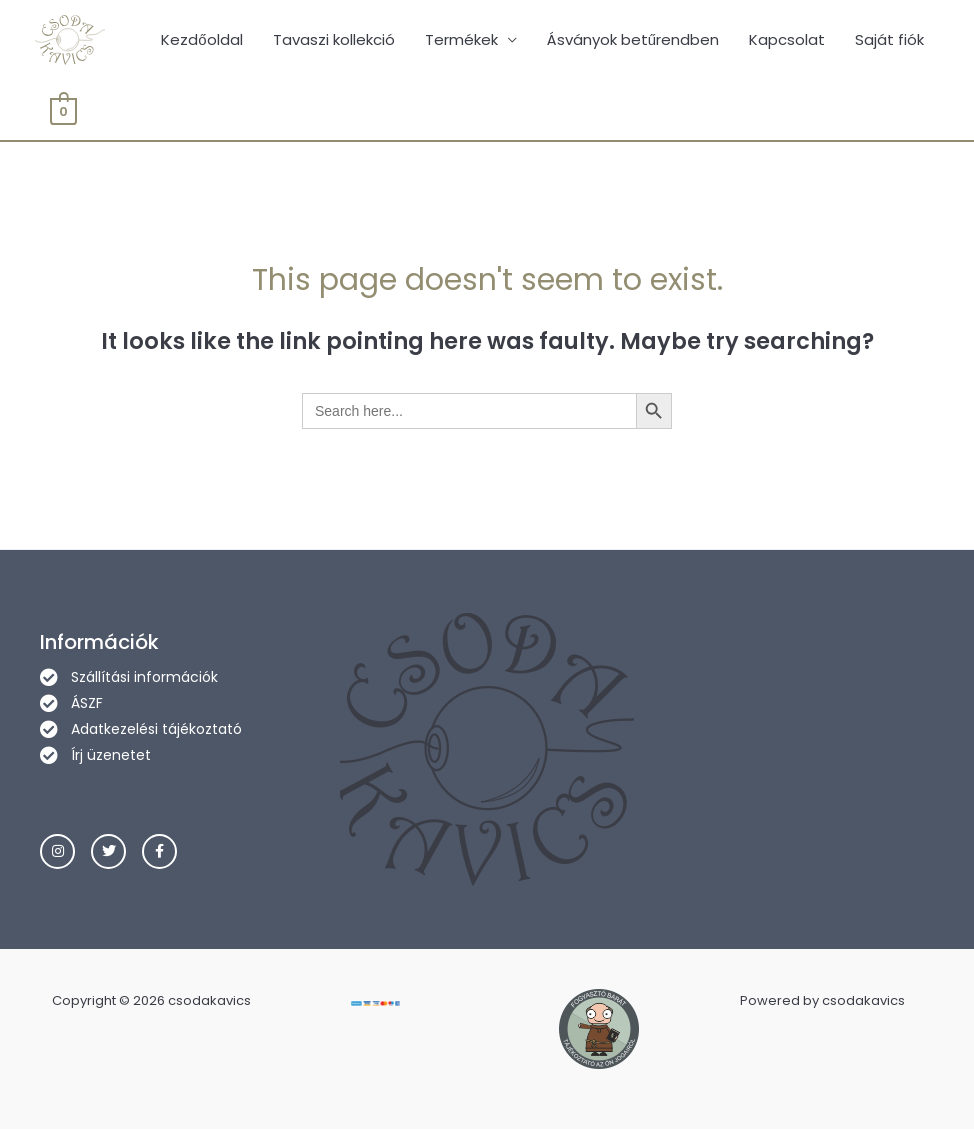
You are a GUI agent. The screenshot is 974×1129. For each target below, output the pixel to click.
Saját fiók (889, 39)
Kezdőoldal (201, 39)
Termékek (461, 39)
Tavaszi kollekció (334, 39)
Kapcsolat (787, 39)
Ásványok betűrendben (633, 39)
